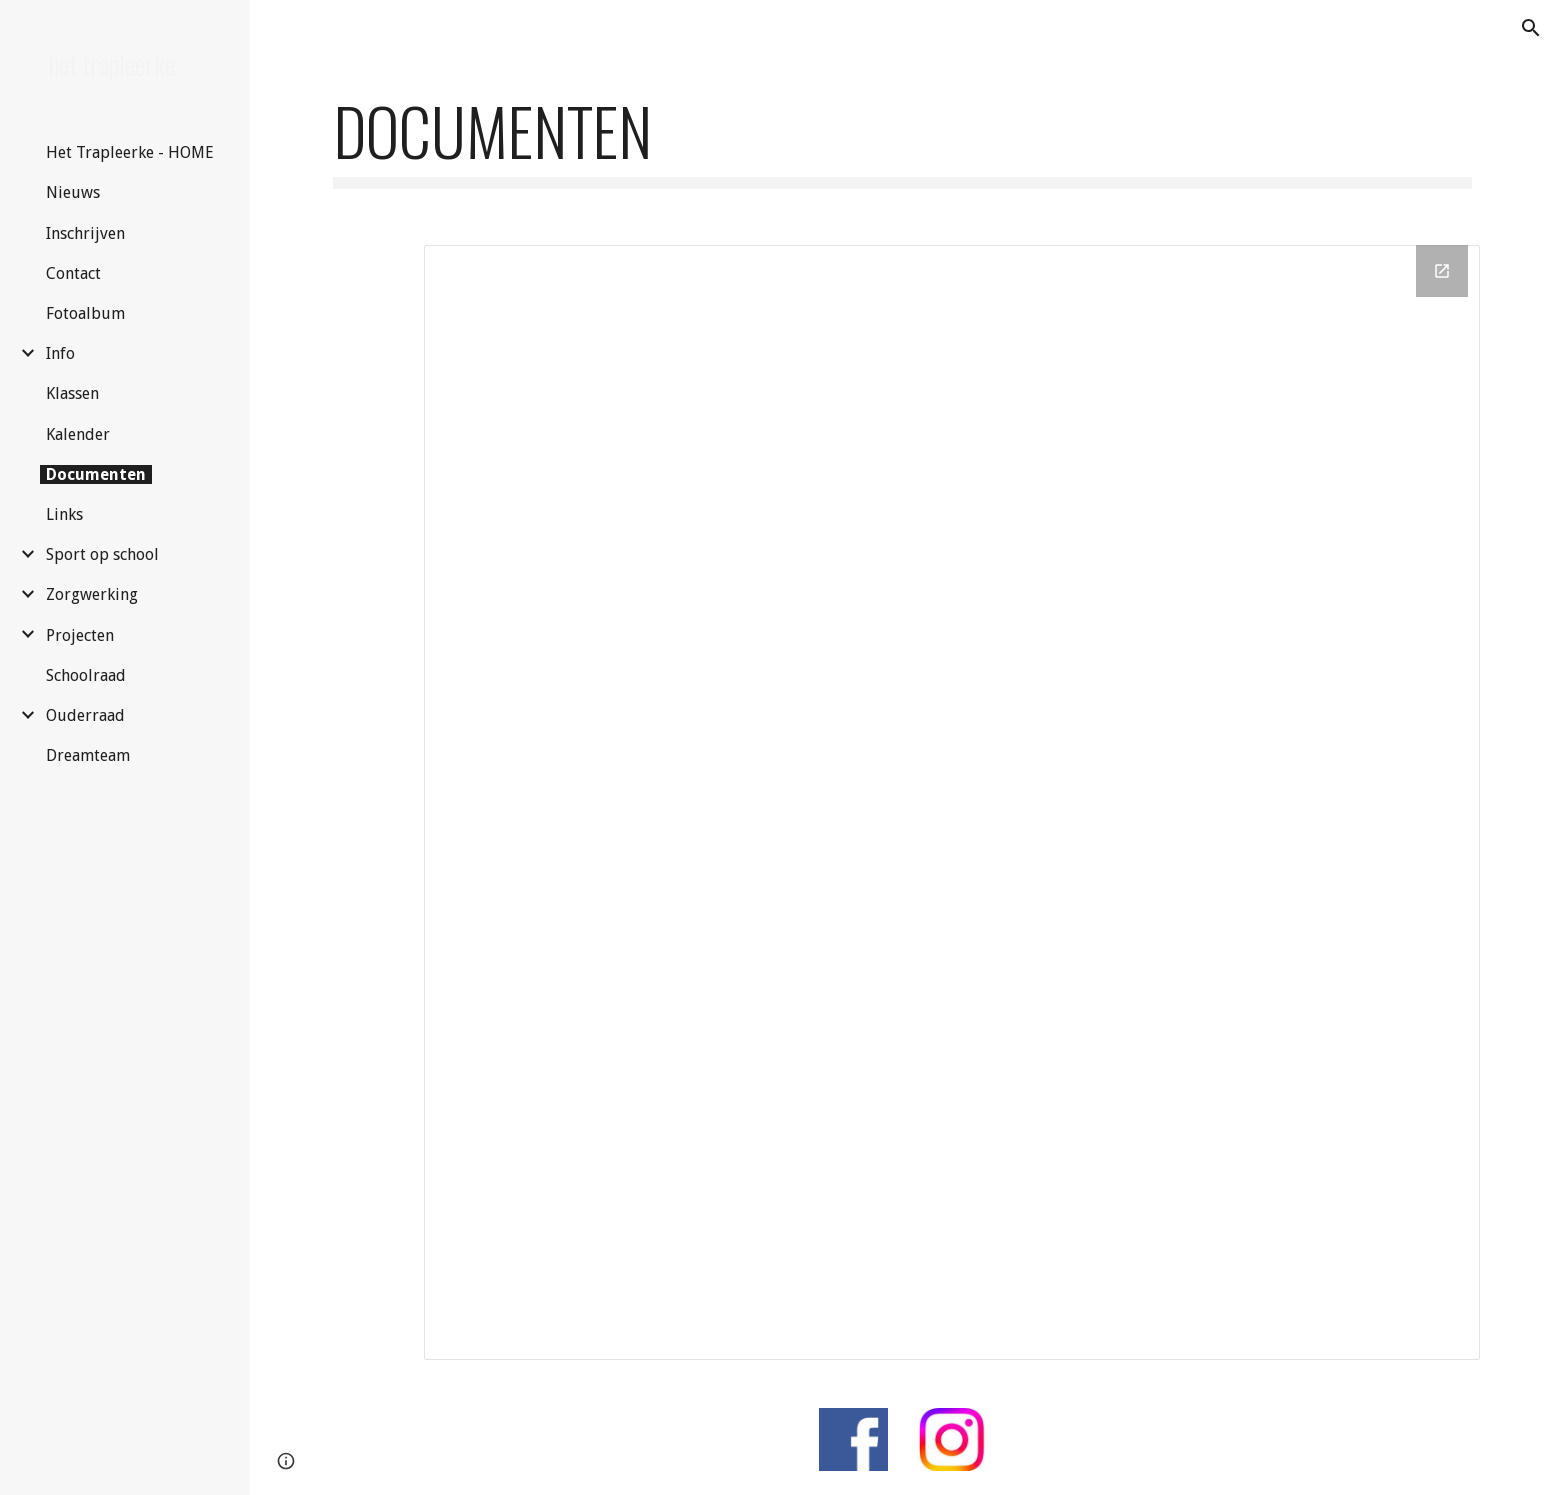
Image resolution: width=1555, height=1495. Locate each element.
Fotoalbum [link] (85, 313)
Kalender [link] (78, 434)
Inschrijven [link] (85, 233)
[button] (1531, 28)
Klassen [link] (72, 393)
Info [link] (60, 353)
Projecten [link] (80, 635)
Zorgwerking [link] (92, 594)
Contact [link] (73, 273)
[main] (902, 140)
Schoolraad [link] (86, 675)
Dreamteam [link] (88, 755)
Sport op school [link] (102, 554)
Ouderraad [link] (85, 715)
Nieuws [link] (73, 192)
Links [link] (64, 514)
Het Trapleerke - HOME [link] (130, 152)
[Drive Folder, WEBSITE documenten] (952, 802)
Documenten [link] (96, 474)
